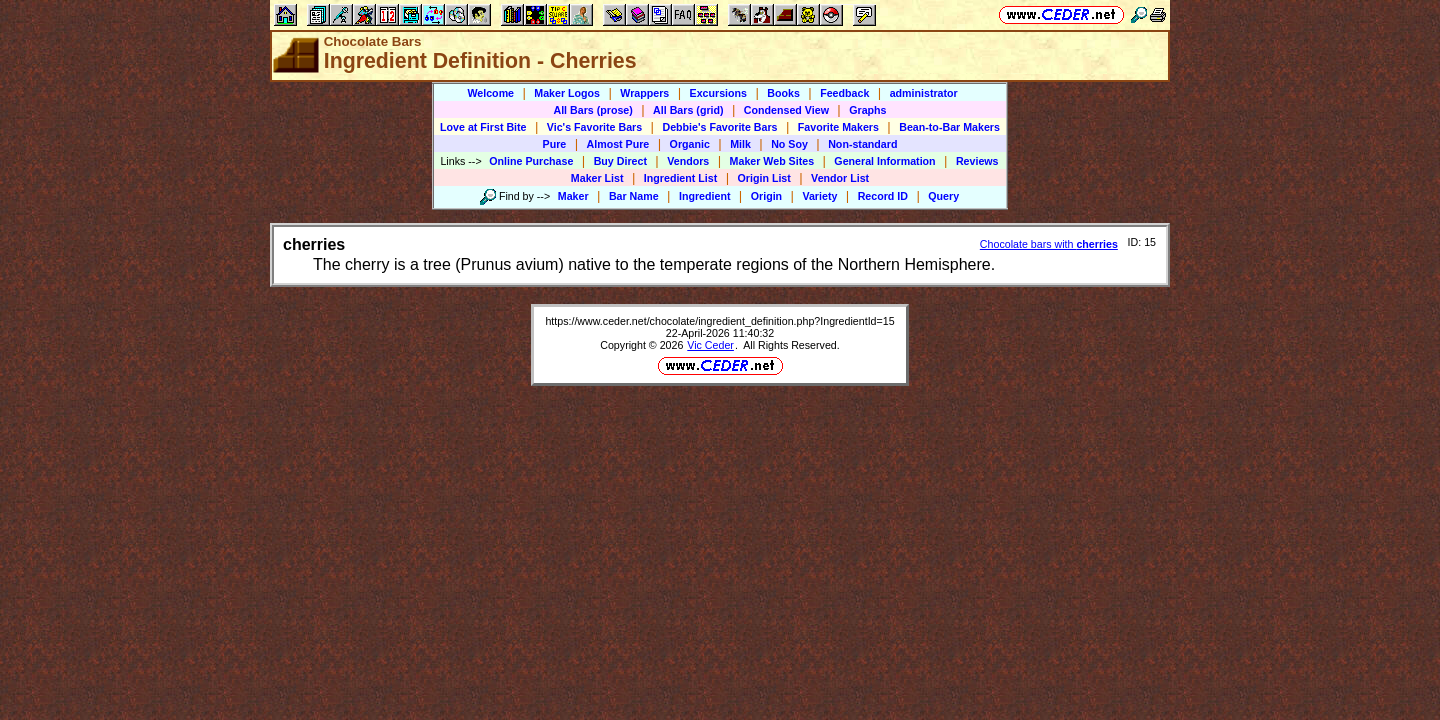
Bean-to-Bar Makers (949, 127)
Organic (690, 144)
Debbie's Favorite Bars (719, 127)
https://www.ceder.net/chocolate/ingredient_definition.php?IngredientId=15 (719, 321)
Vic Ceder (710, 345)
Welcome (490, 93)
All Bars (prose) (592, 110)
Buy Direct (620, 161)
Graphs (867, 110)
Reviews (977, 161)
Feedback (844, 93)
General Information (884, 161)
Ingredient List (680, 178)
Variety (819, 196)
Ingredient (705, 196)
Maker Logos (567, 93)
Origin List (764, 178)
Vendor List (840, 178)
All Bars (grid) (688, 110)
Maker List (597, 178)
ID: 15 (1142, 242)
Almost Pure (618, 144)
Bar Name (634, 196)
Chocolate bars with (1049, 244)
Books (783, 93)
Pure (555, 144)
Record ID (883, 196)
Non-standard (862, 144)
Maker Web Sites (772, 161)
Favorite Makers (838, 127)
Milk (740, 144)
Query (943, 196)
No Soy (789, 144)
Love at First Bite (483, 127)
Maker (573, 196)
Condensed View (786, 110)
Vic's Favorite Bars (594, 127)
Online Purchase (531, 161)
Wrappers (644, 93)
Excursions (718, 93)
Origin (766, 196)
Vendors (688, 161)
